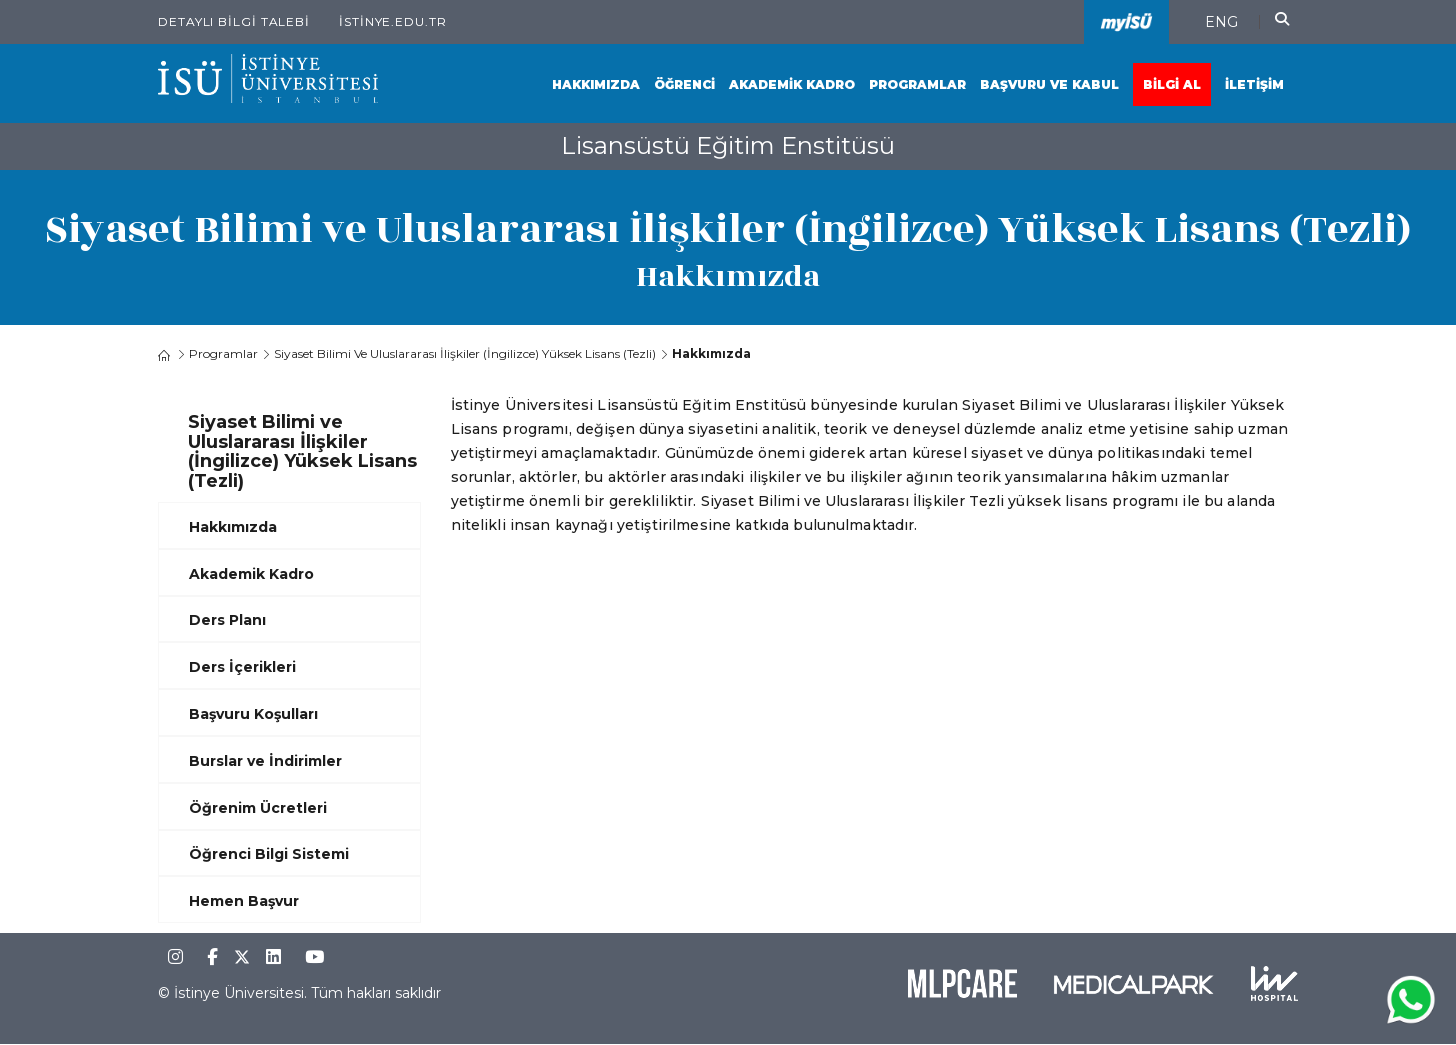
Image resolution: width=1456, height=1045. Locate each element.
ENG (1221, 22)
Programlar (917, 84)
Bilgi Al (1172, 84)
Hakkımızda (596, 84)
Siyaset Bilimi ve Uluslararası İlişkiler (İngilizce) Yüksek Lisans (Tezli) (465, 353)
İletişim (1254, 84)
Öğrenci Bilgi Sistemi (269, 854)
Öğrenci (684, 84)
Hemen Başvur (244, 901)
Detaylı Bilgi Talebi (234, 21)
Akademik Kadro (792, 84)
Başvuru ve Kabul (1049, 84)
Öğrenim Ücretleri (258, 808)
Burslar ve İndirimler (265, 761)
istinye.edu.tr (393, 21)
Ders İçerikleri (242, 667)
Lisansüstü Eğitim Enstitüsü (728, 145)
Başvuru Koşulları (253, 714)
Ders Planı (227, 620)
